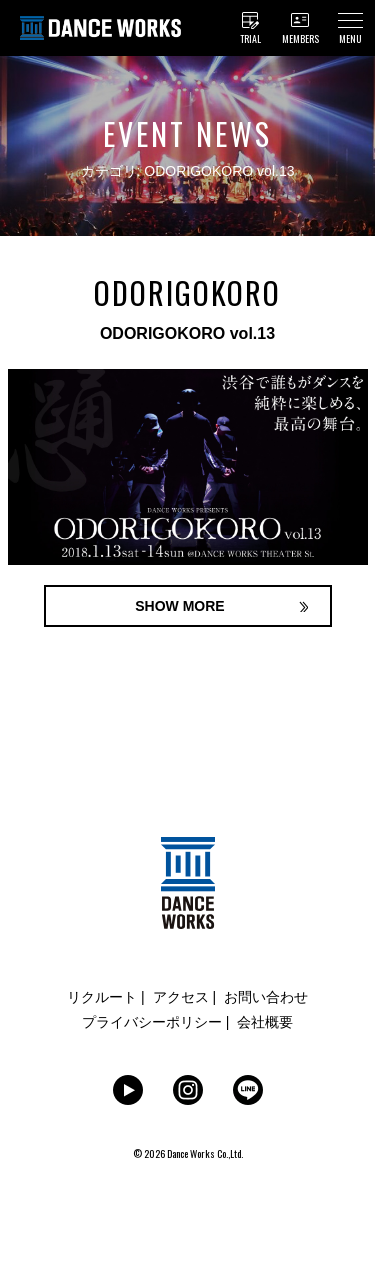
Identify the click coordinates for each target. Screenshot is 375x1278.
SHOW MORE (179, 606)
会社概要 (265, 1022)
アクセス (181, 997)
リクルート (102, 997)
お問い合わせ (266, 997)
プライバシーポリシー (152, 1022)
